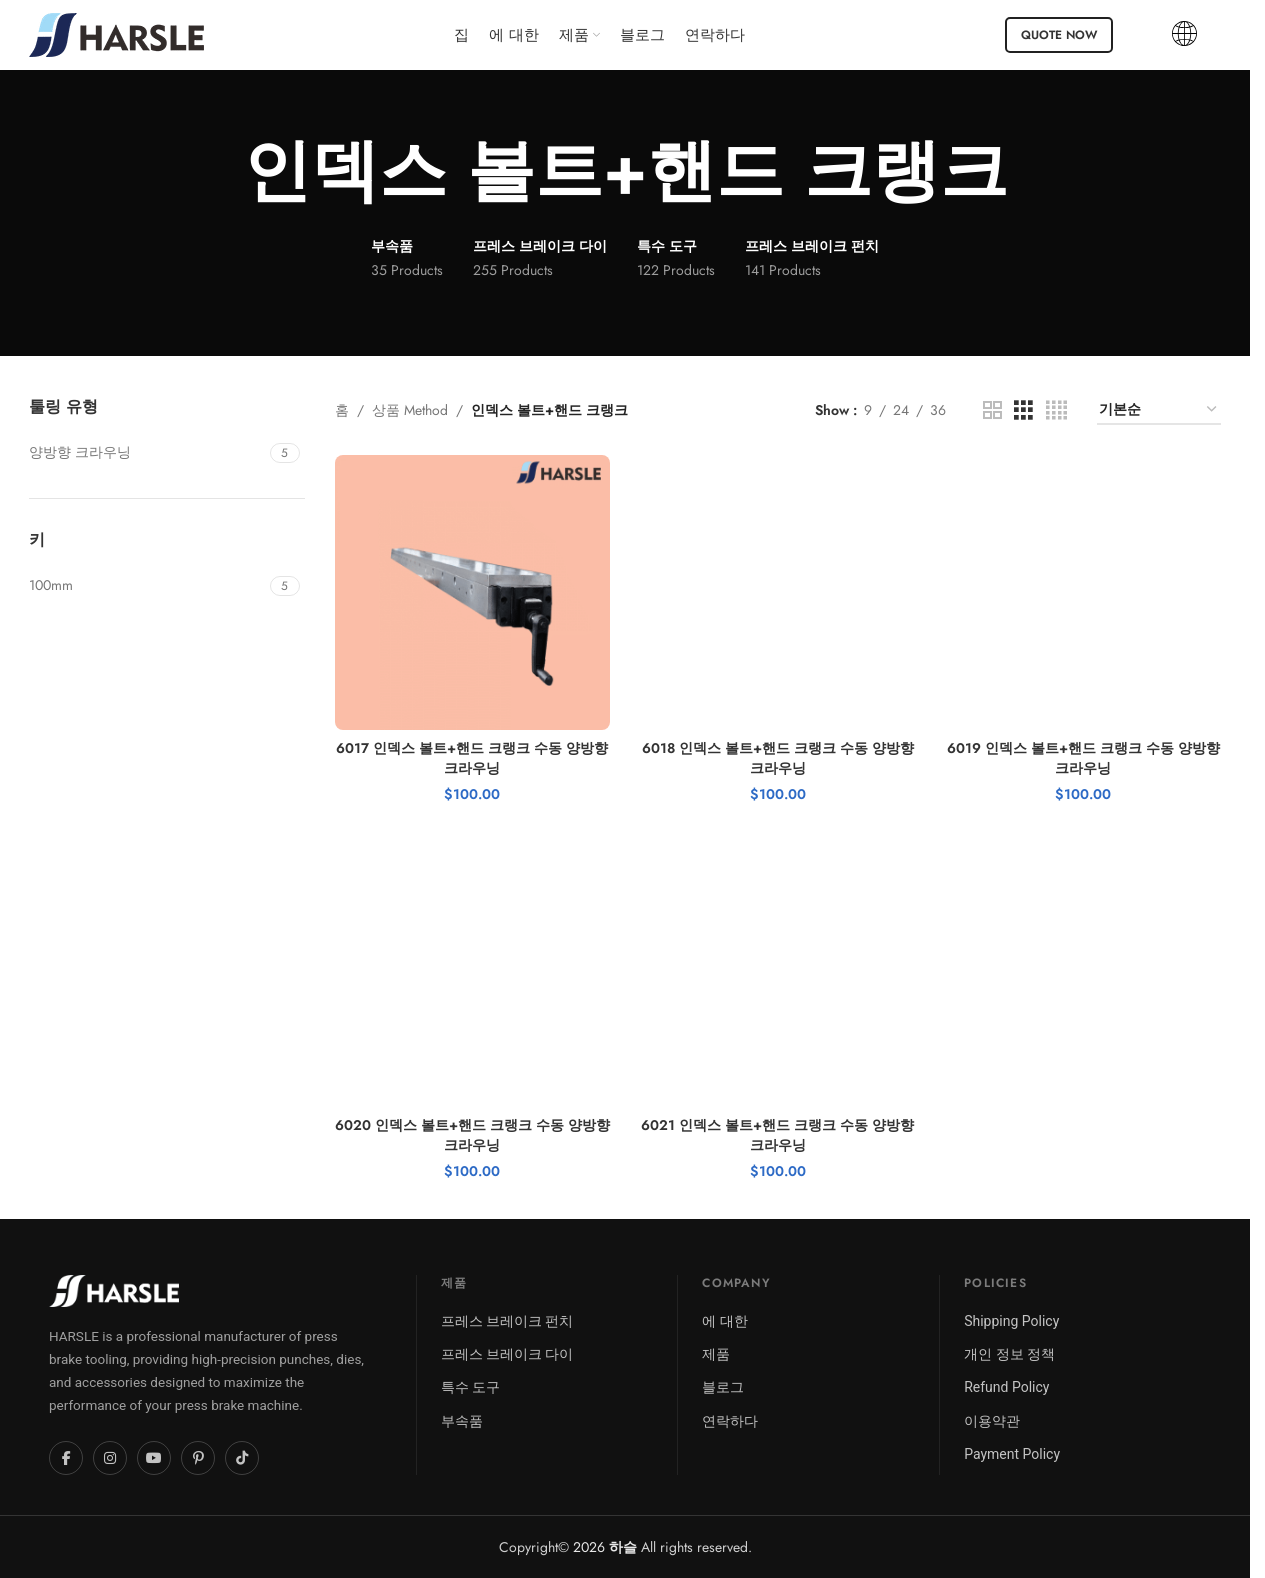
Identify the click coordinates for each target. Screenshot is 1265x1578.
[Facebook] (66, 1458)
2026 (605, 1547)
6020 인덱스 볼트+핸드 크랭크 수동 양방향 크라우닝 (472, 1135)
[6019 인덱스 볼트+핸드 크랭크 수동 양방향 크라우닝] (1084, 593)
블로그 (723, 1387)
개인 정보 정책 (1009, 1354)
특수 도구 (470, 1387)
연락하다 (730, 1421)
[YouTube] (154, 1458)
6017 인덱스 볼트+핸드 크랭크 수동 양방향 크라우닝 (472, 758)
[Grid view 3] (1023, 410)
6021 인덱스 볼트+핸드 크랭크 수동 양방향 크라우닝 (777, 1135)
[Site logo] (116, 33)
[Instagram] (110, 1458)
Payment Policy (1012, 1454)
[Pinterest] (198, 1458)
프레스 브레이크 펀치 (507, 1321)
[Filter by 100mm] (147, 586)
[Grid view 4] (1056, 410)
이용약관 (992, 1421)
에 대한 (724, 1321)
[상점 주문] (1159, 410)
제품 (716, 1354)
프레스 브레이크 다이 (507, 1354)
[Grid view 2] (992, 410)
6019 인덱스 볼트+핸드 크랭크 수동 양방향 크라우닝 (1083, 758)
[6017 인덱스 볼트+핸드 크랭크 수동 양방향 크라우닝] (473, 593)
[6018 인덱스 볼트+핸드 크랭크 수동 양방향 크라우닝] (778, 593)
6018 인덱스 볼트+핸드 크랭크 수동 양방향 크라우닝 (778, 758)
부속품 (462, 1421)
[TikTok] (242, 1458)
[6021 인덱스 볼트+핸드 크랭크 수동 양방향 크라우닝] (778, 970)
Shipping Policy (1011, 1321)
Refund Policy (1006, 1387)
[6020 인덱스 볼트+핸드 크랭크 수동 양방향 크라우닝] (473, 970)
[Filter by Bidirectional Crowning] (147, 453)
